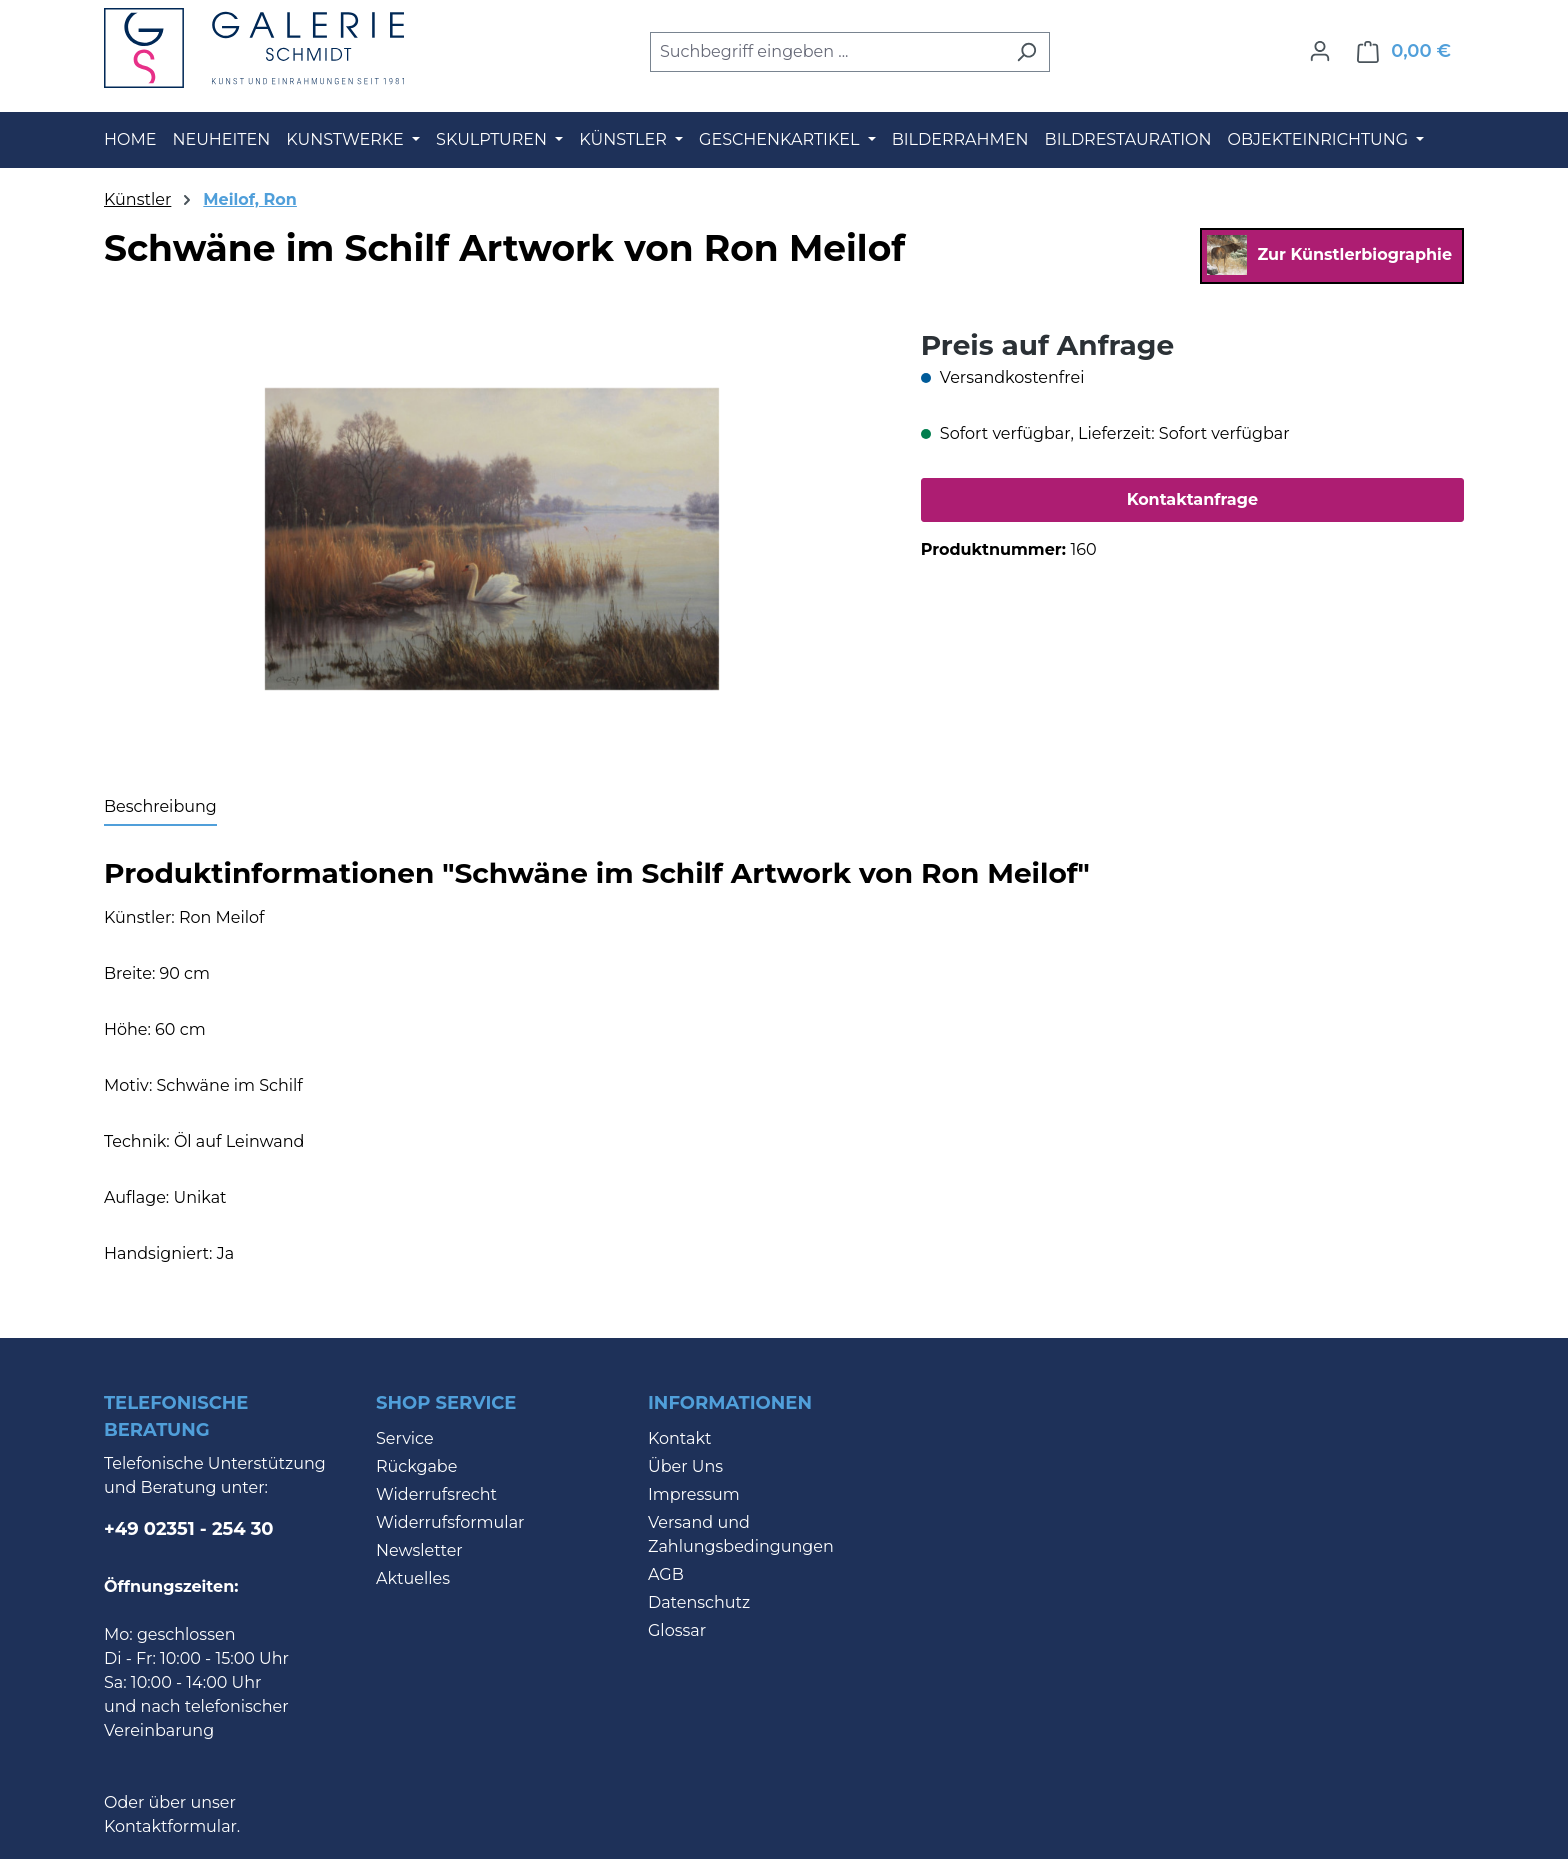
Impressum (694, 1494)
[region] (492, 539)
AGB (666, 1574)
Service (405, 1438)
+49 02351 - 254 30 (189, 1529)
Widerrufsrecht (436, 1494)
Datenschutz (699, 1602)
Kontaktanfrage (1192, 499)
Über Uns (685, 1466)
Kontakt (680, 1438)
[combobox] (827, 52)
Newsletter (419, 1550)
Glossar (677, 1630)
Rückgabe (416, 1466)
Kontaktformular (170, 1826)
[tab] (160, 808)
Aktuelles (413, 1578)
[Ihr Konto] (1320, 51)
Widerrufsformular (450, 1522)
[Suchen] (1026, 52)
